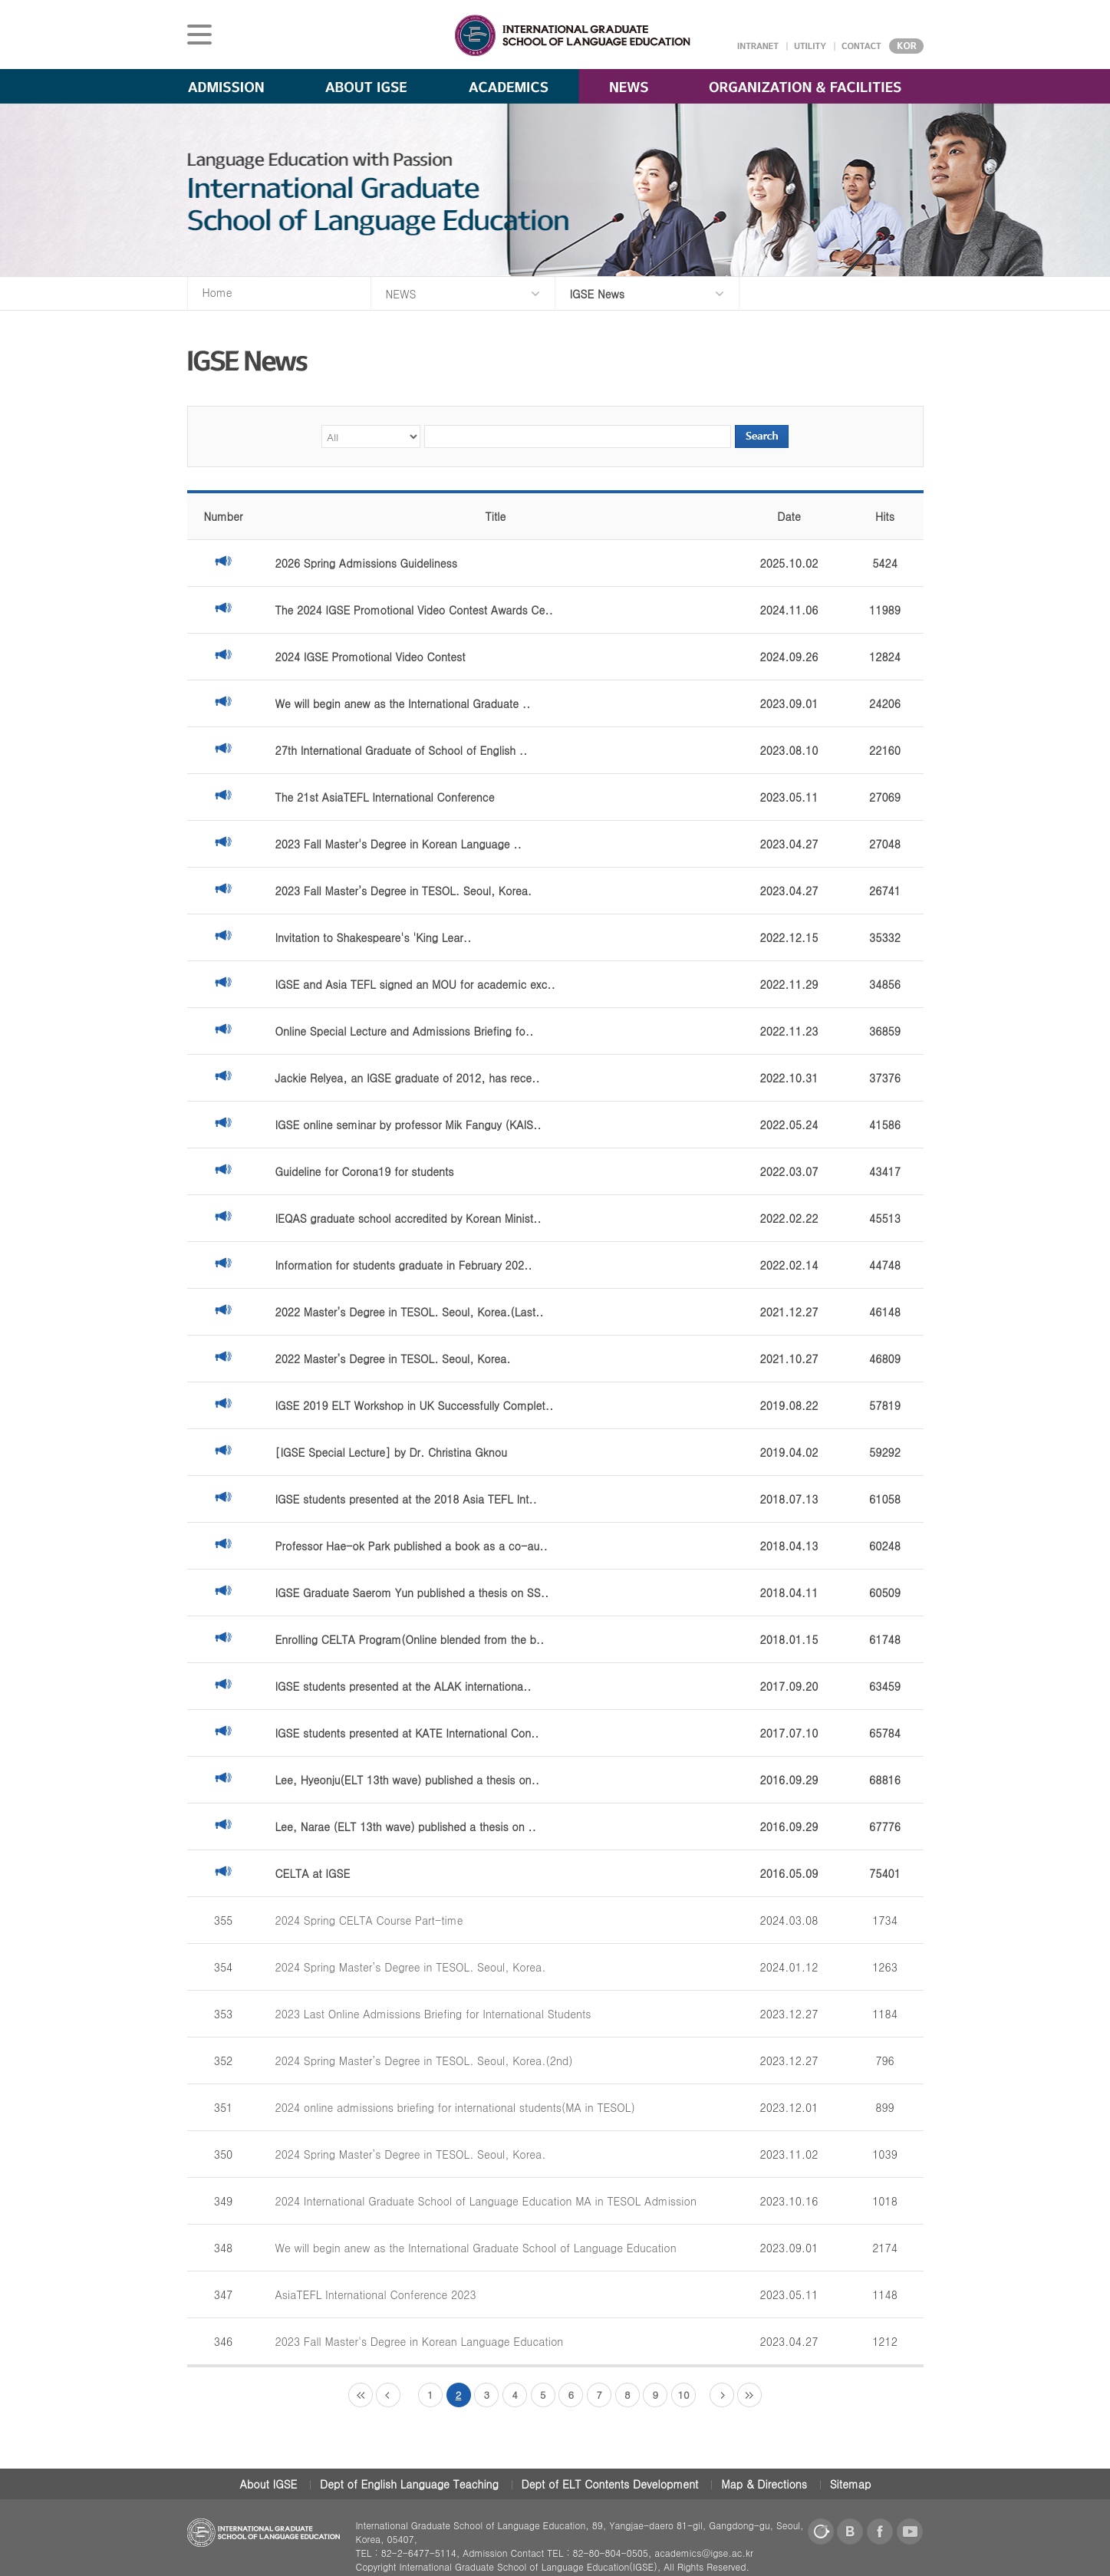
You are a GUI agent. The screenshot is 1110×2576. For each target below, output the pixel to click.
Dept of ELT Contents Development (610, 2484)
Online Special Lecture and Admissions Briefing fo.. (404, 1031)
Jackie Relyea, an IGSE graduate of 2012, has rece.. (407, 1077)
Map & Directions (764, 2484)
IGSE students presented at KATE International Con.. (407, 1733)
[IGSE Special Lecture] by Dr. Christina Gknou (391, 1452)
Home (217, 292)
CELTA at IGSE (313, 1873)
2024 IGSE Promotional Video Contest (370, 656)
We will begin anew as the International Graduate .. (403, 703)
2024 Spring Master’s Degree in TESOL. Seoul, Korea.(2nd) (424, 2060)
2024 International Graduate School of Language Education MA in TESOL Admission (486, 2201)
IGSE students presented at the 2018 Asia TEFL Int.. (406, 1499)
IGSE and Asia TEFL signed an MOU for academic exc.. (415, 984)
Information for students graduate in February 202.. (403, 1265)
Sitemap (850, 2484)
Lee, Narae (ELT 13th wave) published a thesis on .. (405, 1826)
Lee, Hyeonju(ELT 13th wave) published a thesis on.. (407, 1779)
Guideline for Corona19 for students (364, 1171)
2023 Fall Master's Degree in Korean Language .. (398, 844)
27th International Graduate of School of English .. (401, 750)
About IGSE (269, 2484)
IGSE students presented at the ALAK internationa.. (403, 1686)
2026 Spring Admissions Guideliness (366, 563)
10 (683, 2394)
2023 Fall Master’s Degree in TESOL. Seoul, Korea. (403, 890)
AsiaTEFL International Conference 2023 (375, 2294)
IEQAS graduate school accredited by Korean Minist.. (408, 1218)
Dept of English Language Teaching (409, 2484)
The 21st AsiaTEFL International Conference (385, 797)
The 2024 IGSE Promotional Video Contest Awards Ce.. (414, 610)
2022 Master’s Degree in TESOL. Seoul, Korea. (393, 1358)
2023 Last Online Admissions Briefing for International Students (433, 2013)
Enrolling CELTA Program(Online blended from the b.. (410, 1639)
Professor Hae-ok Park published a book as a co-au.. (411, 1545)
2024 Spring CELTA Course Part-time (369, 1920)
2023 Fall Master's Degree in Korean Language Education (419, 2341)
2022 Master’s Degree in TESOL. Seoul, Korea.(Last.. (409, 1311)
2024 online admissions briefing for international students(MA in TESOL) (455, 2107)
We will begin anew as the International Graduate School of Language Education (476, 2247)
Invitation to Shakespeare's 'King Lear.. (373, 937)
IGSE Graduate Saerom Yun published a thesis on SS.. (412, 1592)
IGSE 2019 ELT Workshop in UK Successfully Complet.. (414, 1405)
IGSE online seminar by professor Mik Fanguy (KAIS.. (408, 1124)
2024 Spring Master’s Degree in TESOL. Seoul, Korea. (410, 1967)
